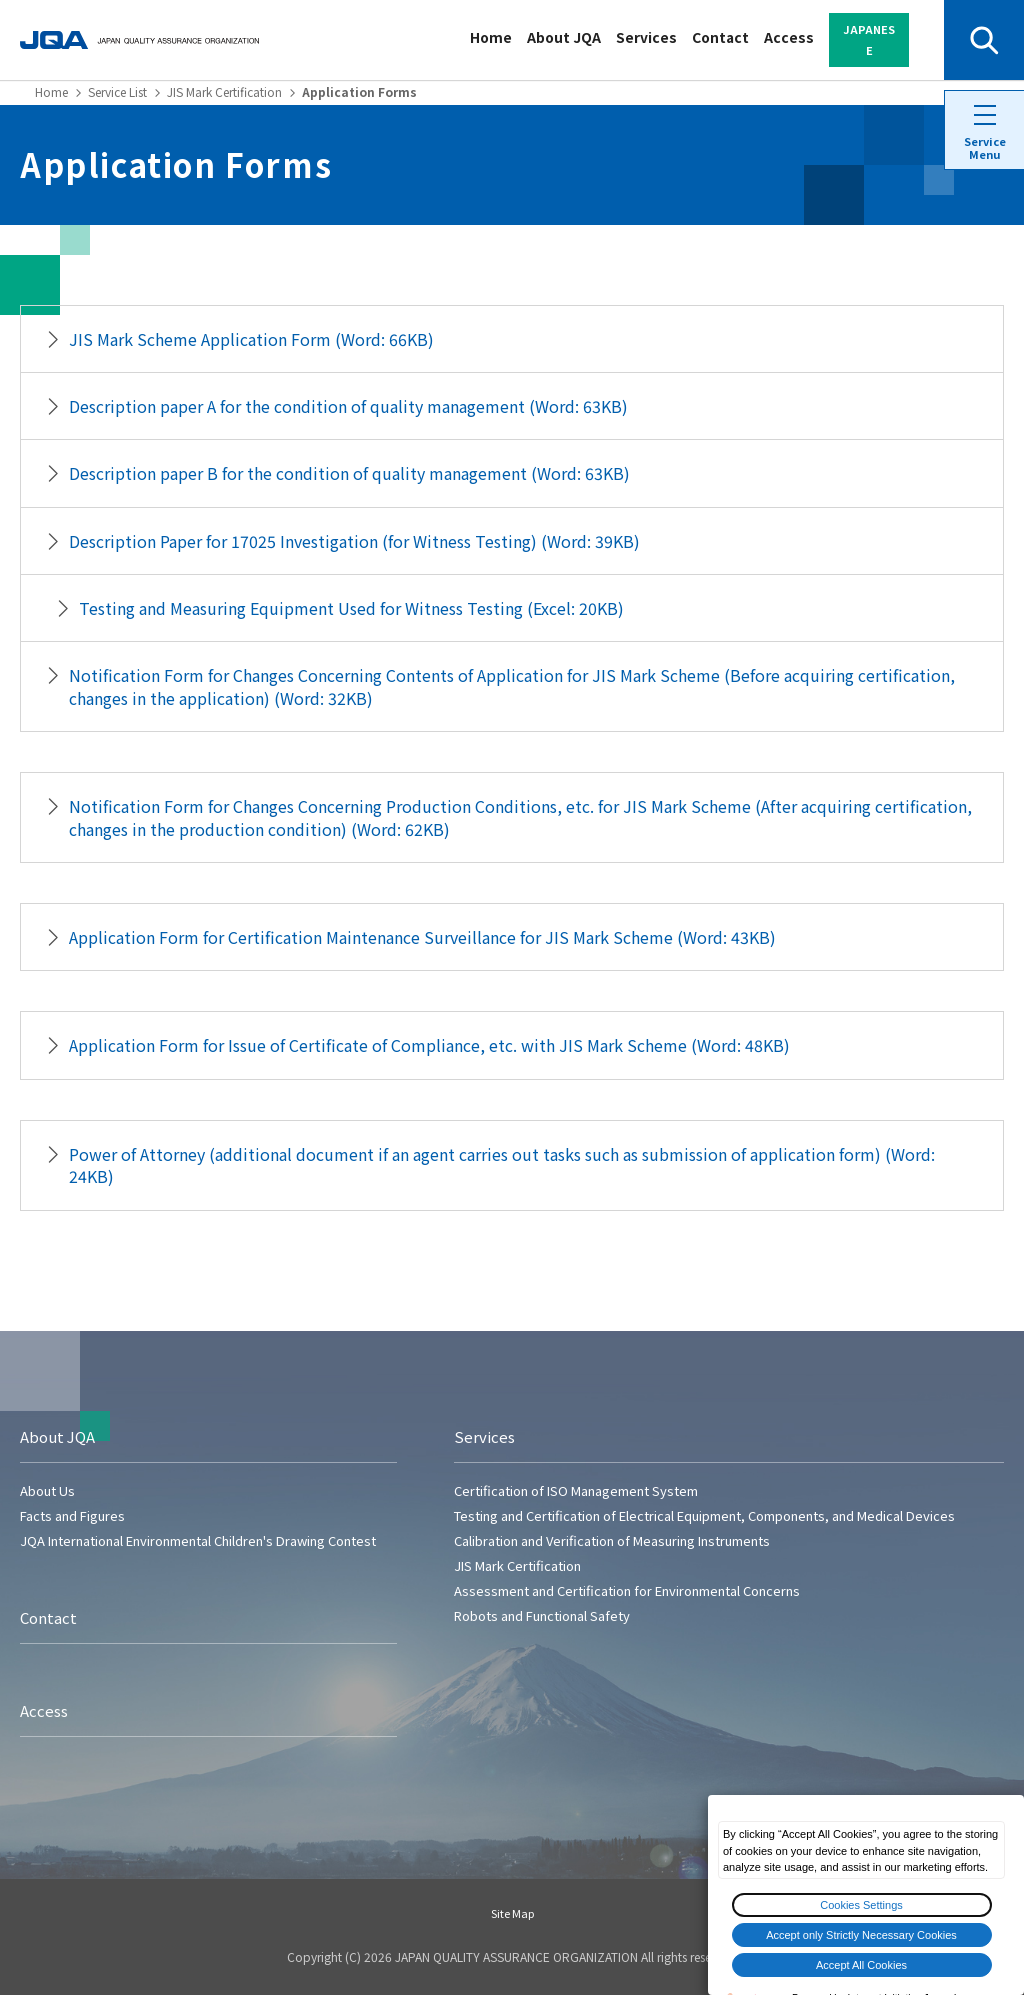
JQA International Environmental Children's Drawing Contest (198, 1540)
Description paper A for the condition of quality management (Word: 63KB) (348, 406)
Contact (720, 37)
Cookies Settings (861, 1905)
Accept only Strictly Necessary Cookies (861, 1935)
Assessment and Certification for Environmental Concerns (627, 1590)
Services (646, 37)
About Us (47, 1490)
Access (789, 37)
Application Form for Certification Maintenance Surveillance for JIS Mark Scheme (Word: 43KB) (422, 937)
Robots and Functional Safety (542, 1615)
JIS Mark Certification (224, 91)
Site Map (512, 1913)
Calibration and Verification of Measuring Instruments (612, 1540)
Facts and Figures (72, 1515)
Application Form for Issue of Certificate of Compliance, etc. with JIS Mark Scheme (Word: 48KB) (429, 1045)
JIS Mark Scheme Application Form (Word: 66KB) (251, 339)
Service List (117, 91)
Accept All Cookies (861, 1965)
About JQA (564, 37)
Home (491, 37)
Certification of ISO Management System (576, 1490)
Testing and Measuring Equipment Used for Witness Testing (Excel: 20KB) (351, 608)
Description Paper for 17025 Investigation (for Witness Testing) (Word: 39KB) (354, 541)
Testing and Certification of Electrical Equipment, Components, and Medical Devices (704, 1515)
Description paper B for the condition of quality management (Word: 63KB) (349, 473)
